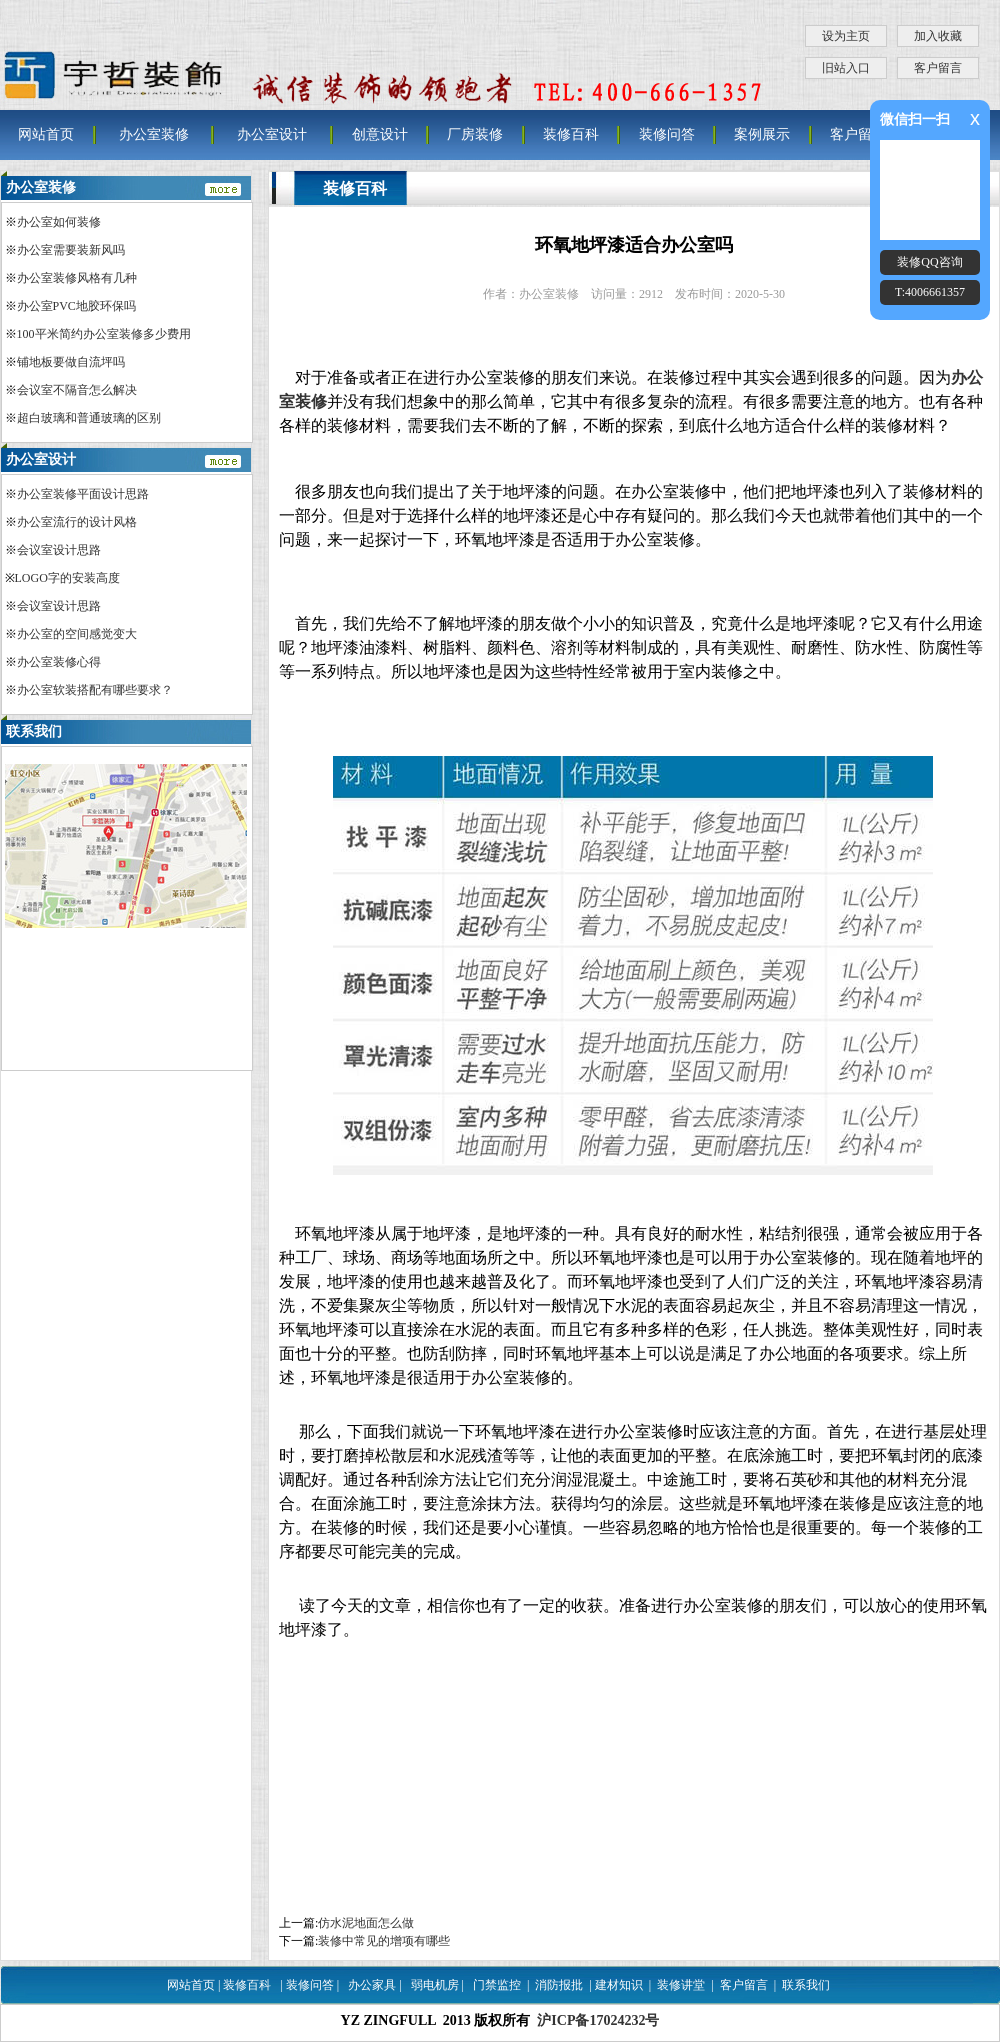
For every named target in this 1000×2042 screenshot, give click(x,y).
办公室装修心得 (59, 662)
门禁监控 (497, 1985)
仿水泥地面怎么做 (366, 1923)
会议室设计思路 (59, 550)
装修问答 (667, 134)
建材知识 (619, 1985)
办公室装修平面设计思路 (83, 494)
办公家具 (372, 1985)
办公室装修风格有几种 (77, 278)
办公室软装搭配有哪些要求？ (95, 690)
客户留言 (938, 68)
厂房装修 (475, 134)
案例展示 (762, 134)
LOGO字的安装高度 (67, 578)
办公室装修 (154, 134)
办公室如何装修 (59, 222)
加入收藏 (938, 36)
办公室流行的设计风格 (77, 522)
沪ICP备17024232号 (598, 2020)
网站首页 (46, 134)
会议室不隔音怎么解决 (77, 390)
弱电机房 (435, 1985)
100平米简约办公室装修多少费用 (104, 334)
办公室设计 (272, 134)
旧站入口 (846, 68)
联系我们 (806, 1985)
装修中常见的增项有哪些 (384, 1941)
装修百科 (571, 134)
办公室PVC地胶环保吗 (76, 306)
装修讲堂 (681, 1985)
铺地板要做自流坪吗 (71, 362)
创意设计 (380, 134)
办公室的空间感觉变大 (77, 634)
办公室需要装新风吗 (71, 250)
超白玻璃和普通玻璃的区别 (89, 418)
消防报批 (559, 1985)
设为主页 (846, 36)
